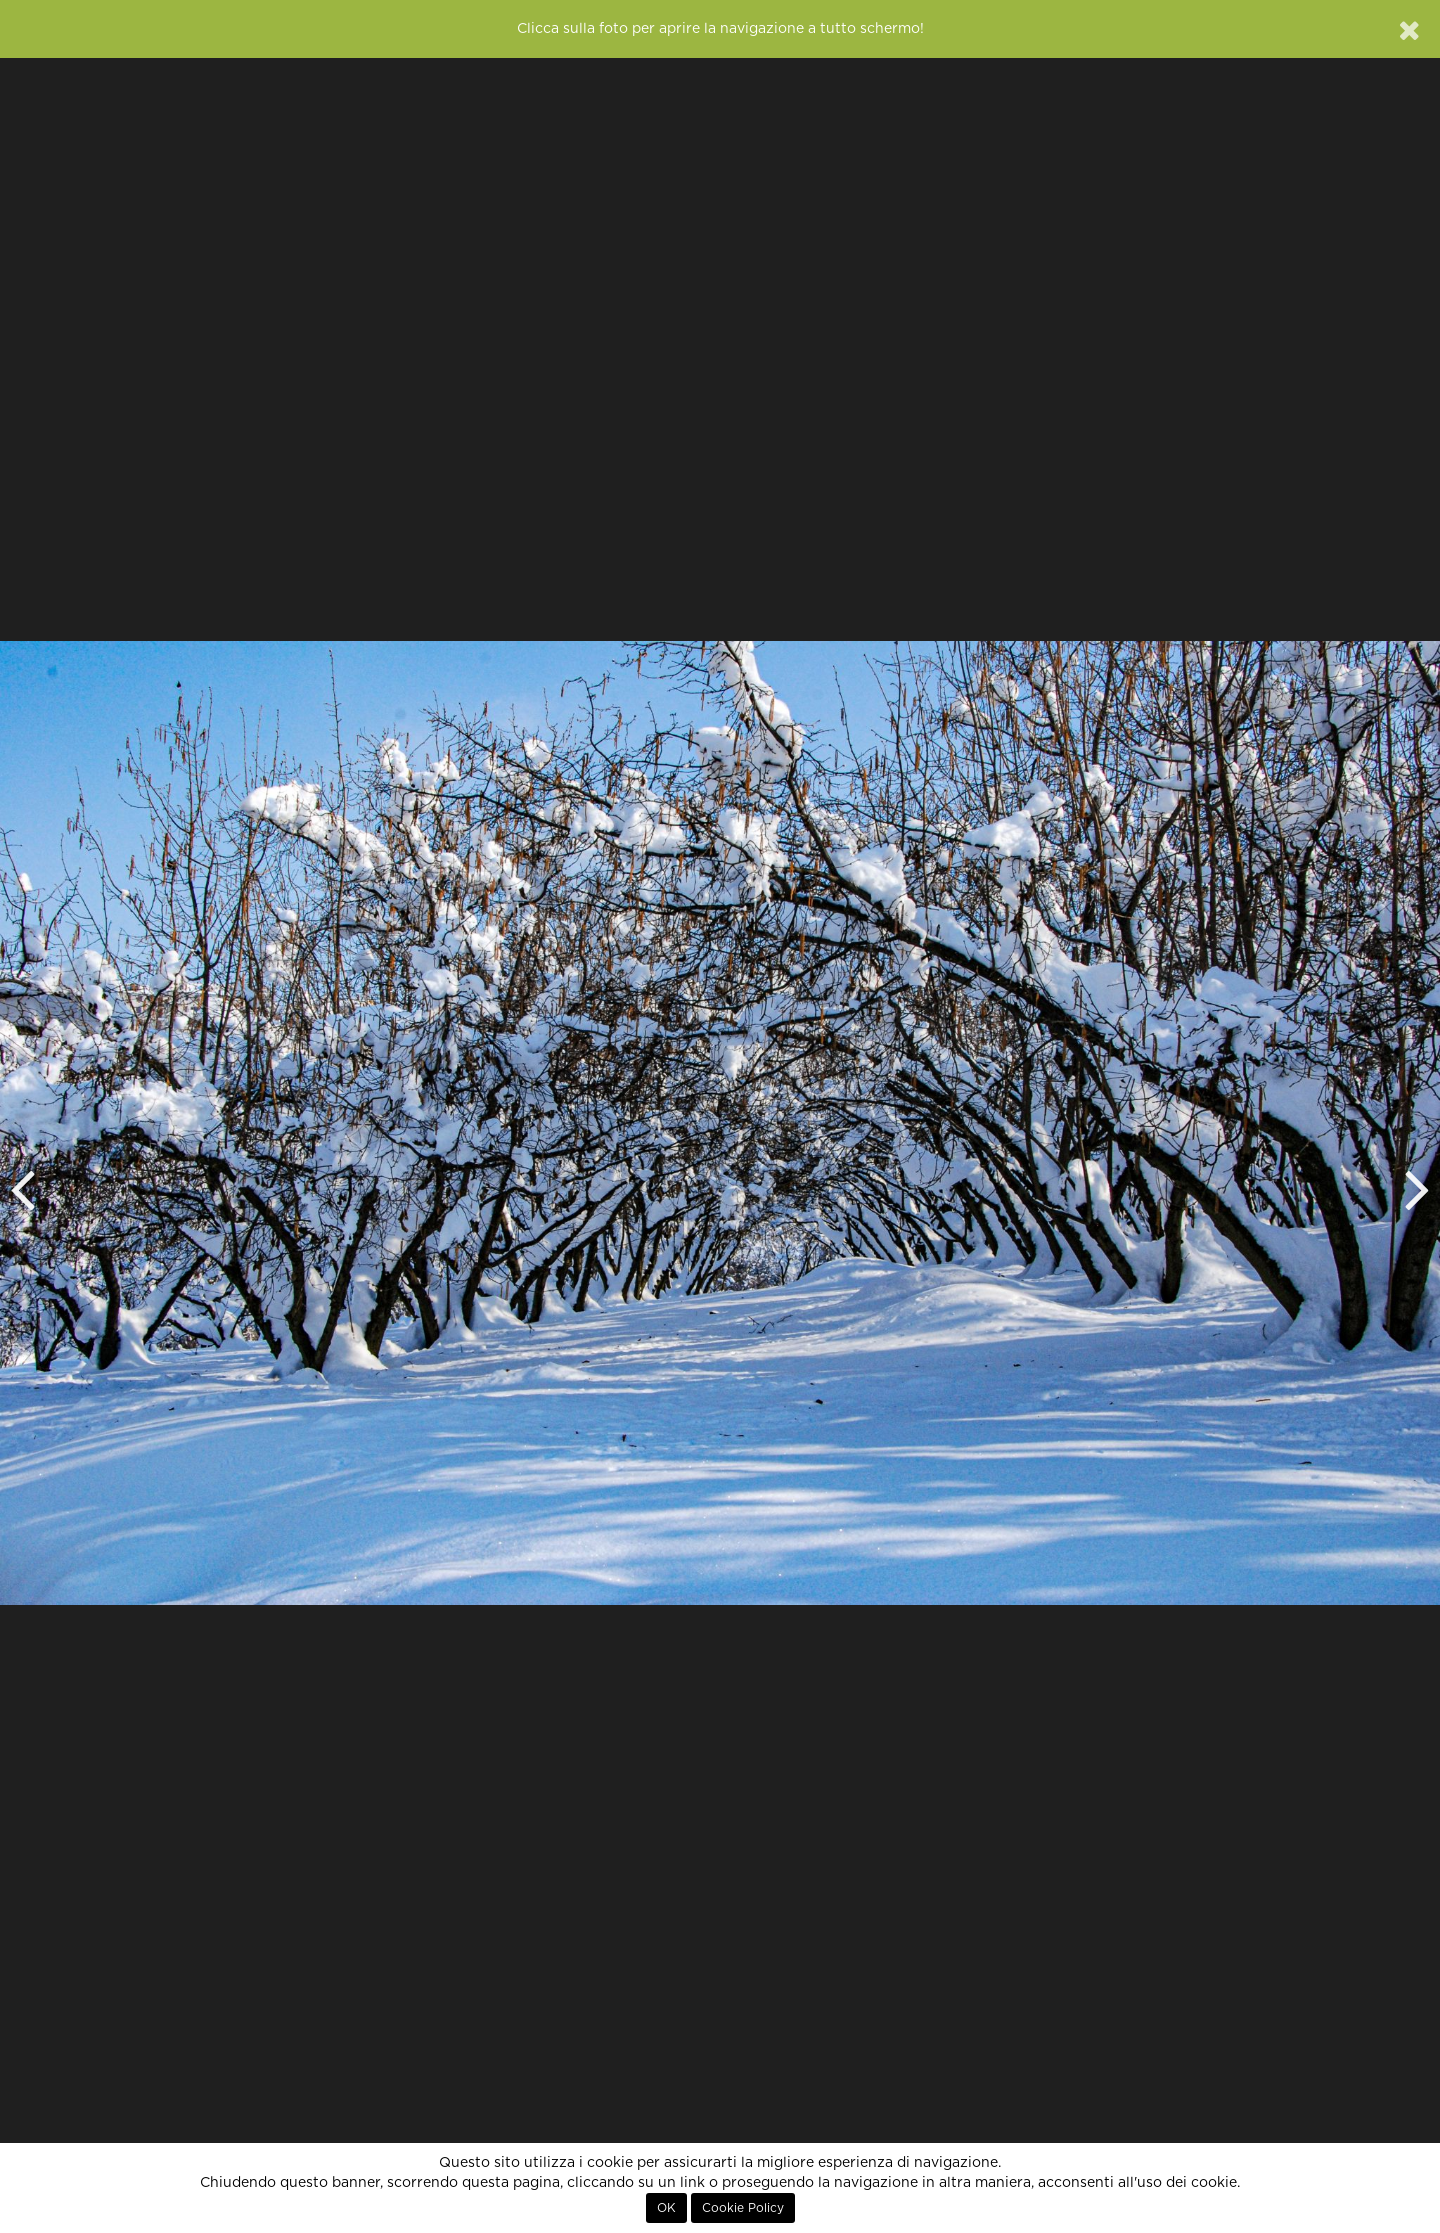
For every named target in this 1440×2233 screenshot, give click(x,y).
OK (666, 2208)
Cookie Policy (743, 2208)
